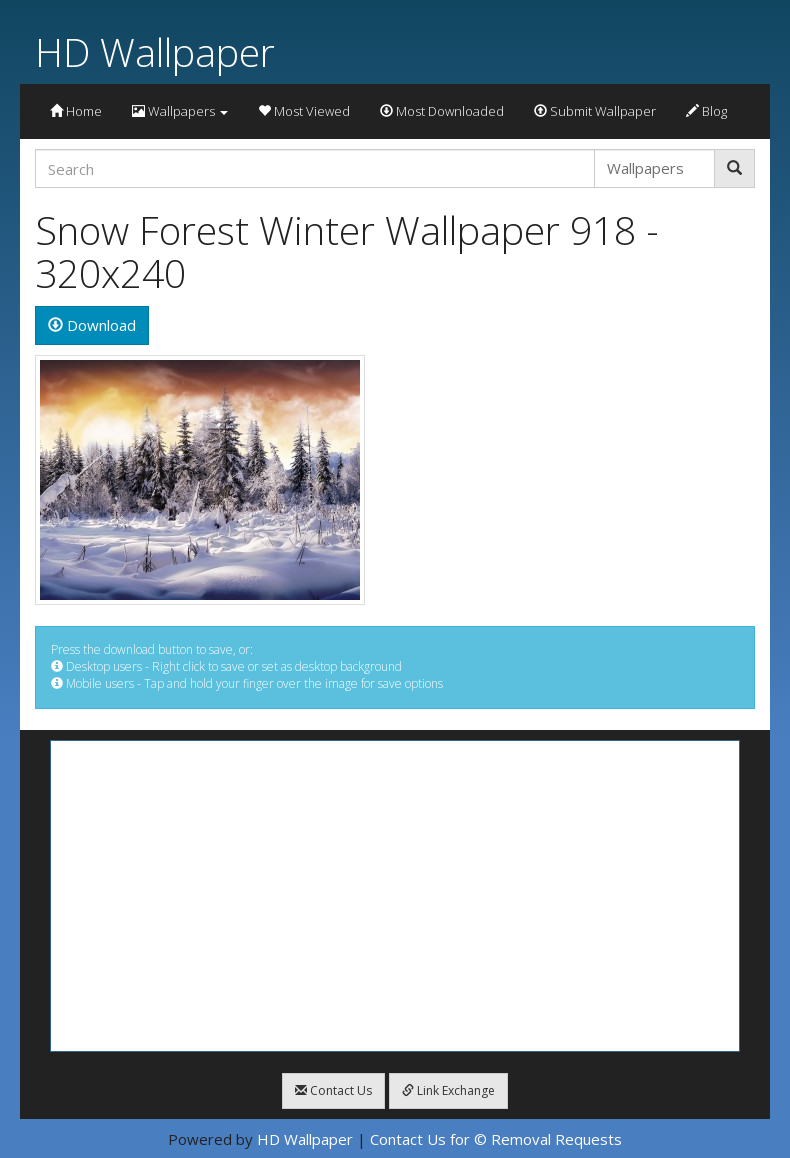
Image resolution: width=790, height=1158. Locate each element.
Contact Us (333, 1090)
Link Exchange (448, 1090)
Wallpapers (180, 111)
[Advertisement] (395, 896)
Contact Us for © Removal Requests (496, 1139)
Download (92, 325)
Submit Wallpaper (595, 111)
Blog (706, 111)
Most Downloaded (442, 111)
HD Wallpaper (155, 51)
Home (76, 111)
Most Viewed (304, 111)
